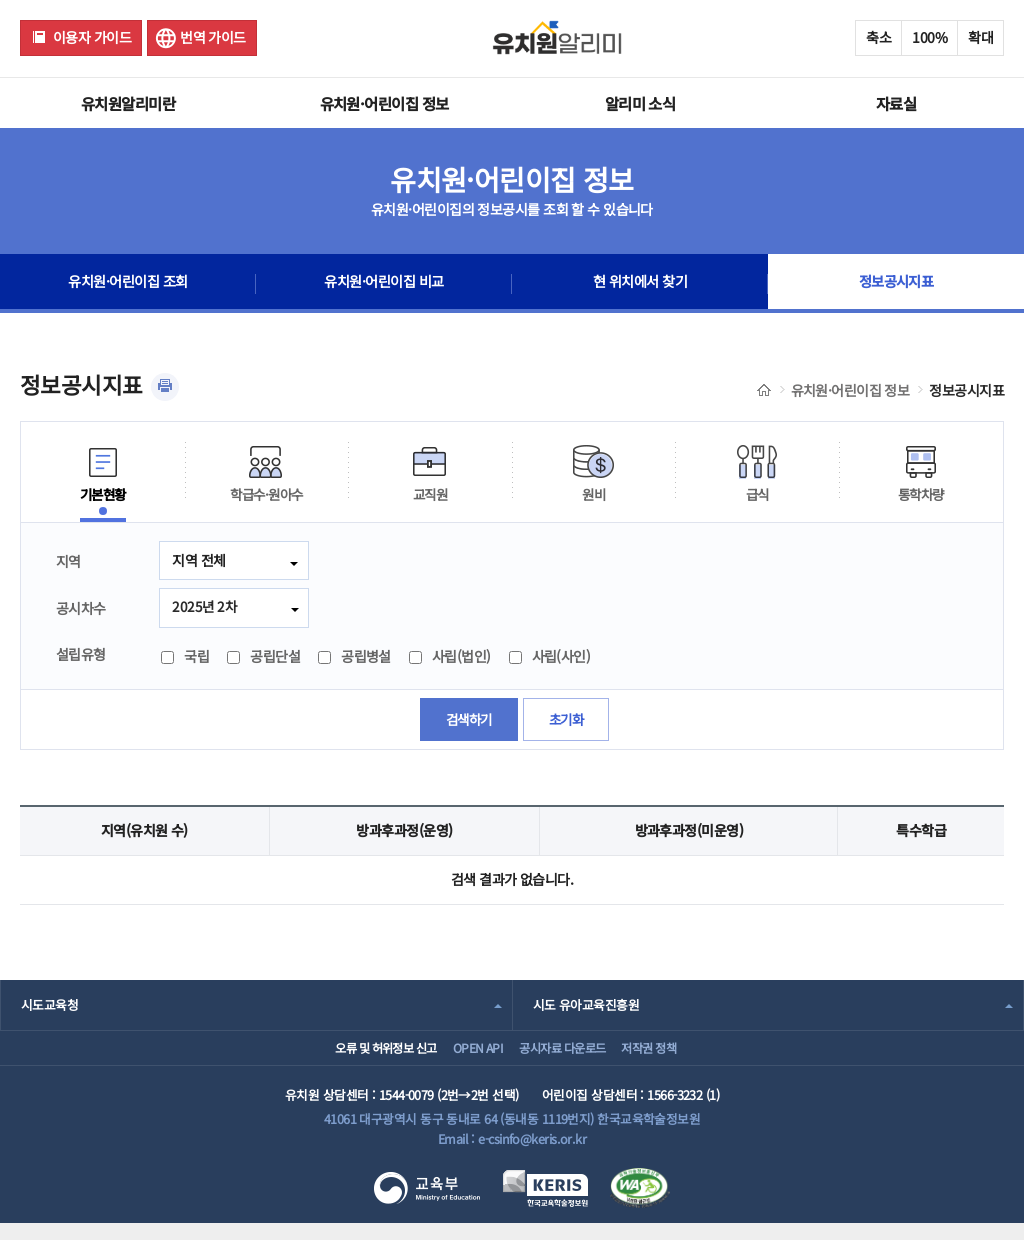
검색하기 (467, 721)
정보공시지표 (896, 284)
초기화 (567, 721)
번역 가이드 (213, 37)
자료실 (896, 103)
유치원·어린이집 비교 (384, 284)
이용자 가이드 (92, 37)
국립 (185, 658)
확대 (980, 37)
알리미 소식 (640, 103)
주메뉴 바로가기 (0, 0)
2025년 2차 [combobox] (205, 607)
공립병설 (354, 658)
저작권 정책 (672, 1056)
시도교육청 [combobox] (49, 1006)
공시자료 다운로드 (566, 1056)
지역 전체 (198, 560)
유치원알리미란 (128, 103)
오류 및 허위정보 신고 (352, 1056)
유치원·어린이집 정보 (384, 103)
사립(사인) (550, 658)
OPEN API (464, 1056)
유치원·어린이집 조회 (128, 284)
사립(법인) (450, 658)
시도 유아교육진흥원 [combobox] (586, 1006)
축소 (878, 37)
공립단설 (263, 658)
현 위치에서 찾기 (640, 284)
